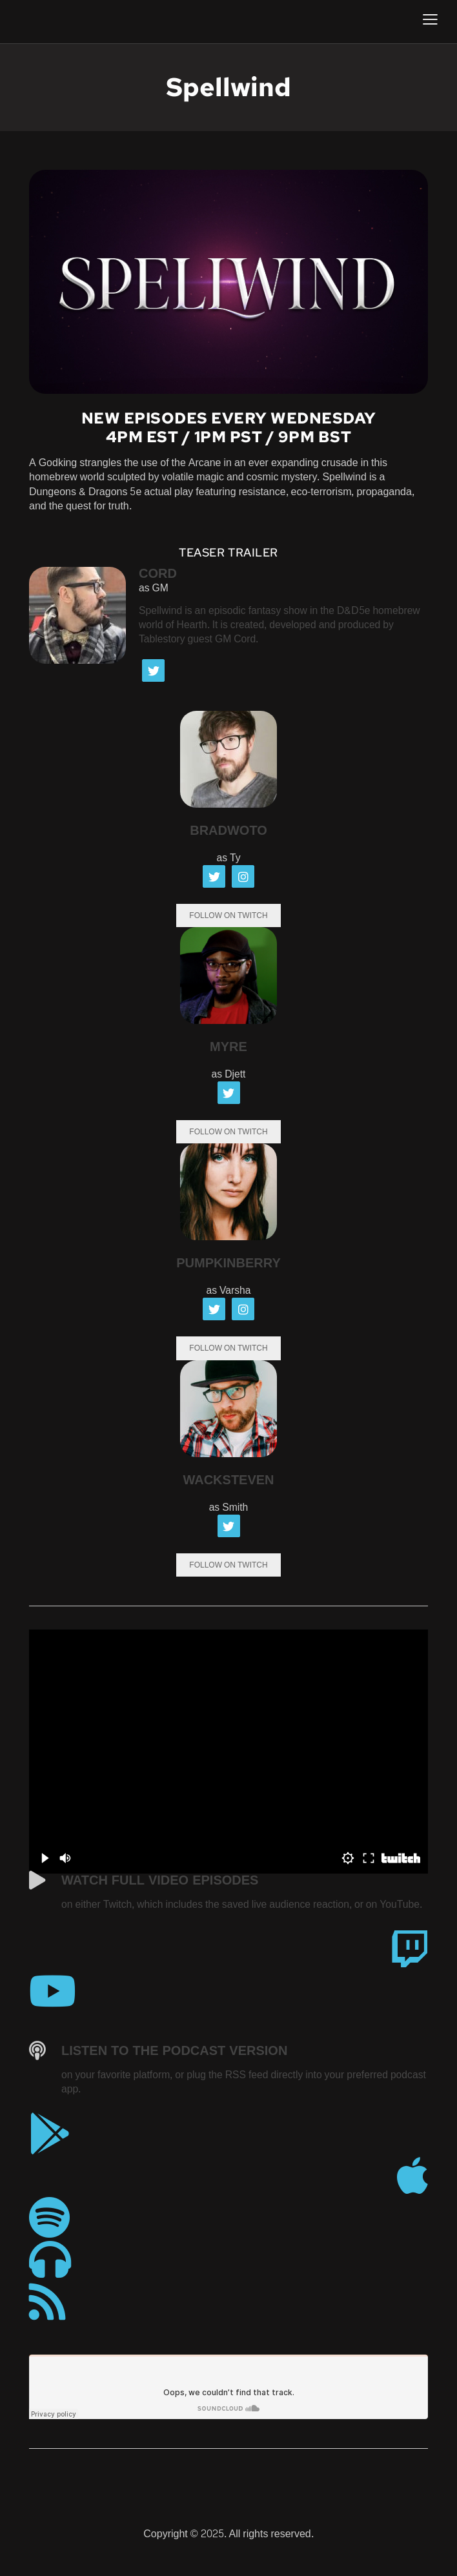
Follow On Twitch (228, 917)
